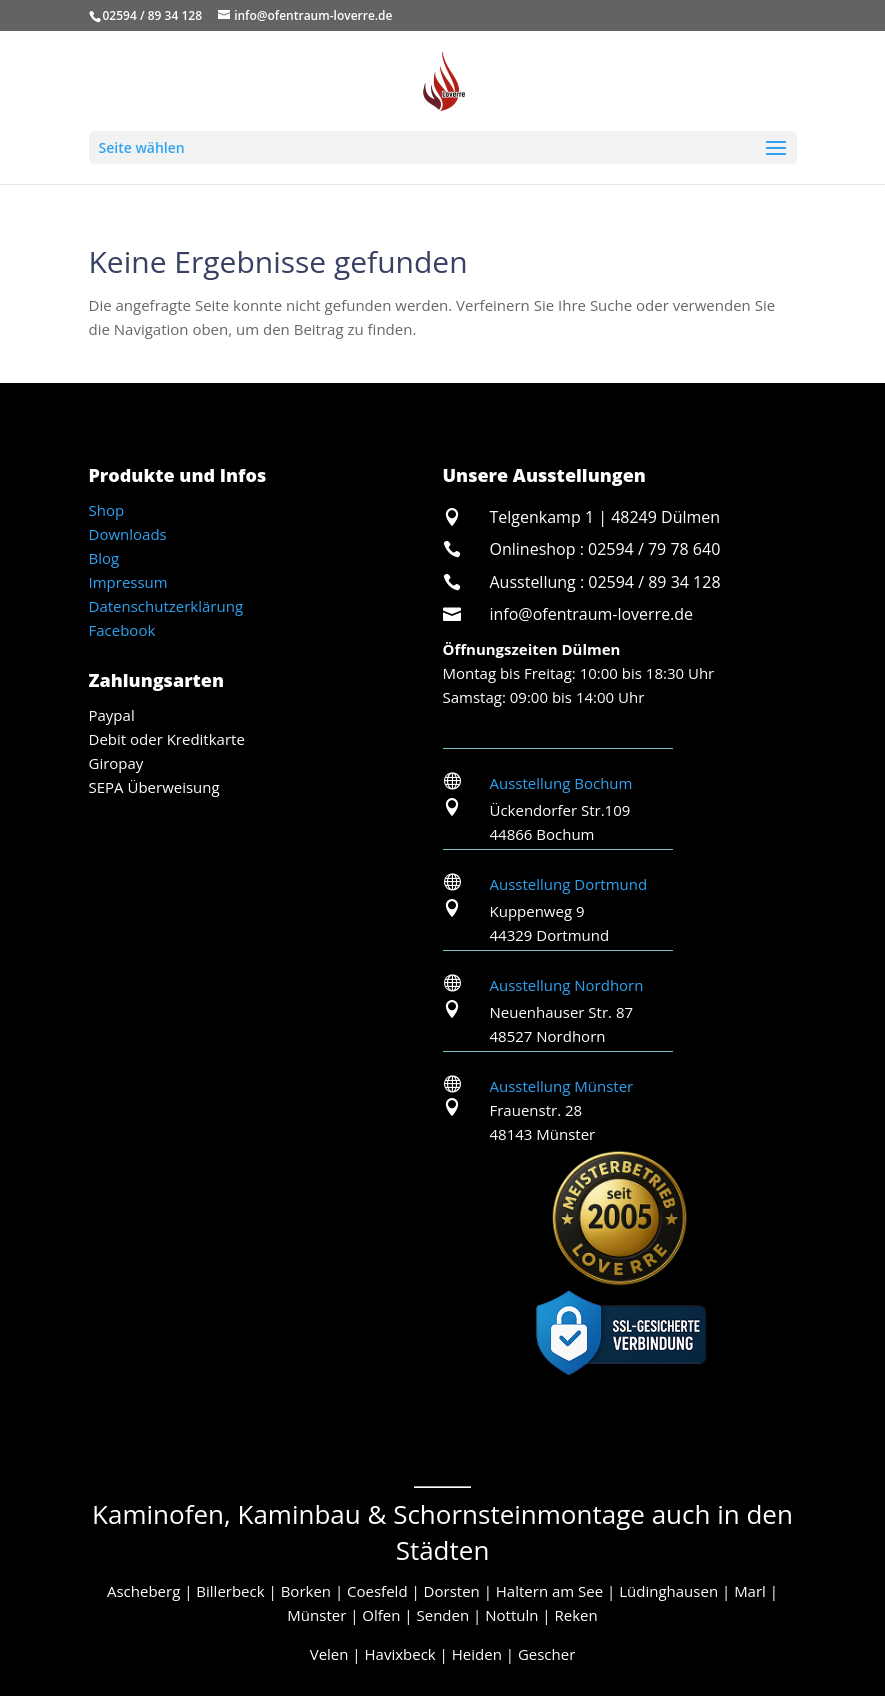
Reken (575, 1615)
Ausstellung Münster (562, 1086)
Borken (306, 1591)
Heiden (477, 1654)
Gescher (546, 1654)
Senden (443, 1615)
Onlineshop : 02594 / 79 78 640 (605, 549)
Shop (107, 510)
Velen (329, 1654)
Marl (750, 1591)
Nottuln (511, 1615)
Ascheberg (143, 1591)
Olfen (381, 1615)
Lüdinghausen (668, 1591)
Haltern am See (549, 1591)
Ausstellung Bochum (561, 783)
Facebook (122, 630)
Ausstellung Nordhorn (567, 985)
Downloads (128, 534)
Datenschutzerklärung (166, 606)
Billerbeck (230, 1591)
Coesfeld (377, 1591)
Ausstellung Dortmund (569, 884)
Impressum (128, 582)
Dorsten (452, 1591)
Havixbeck (400, 1654)
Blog (104, 558)
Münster (316, 1615)
